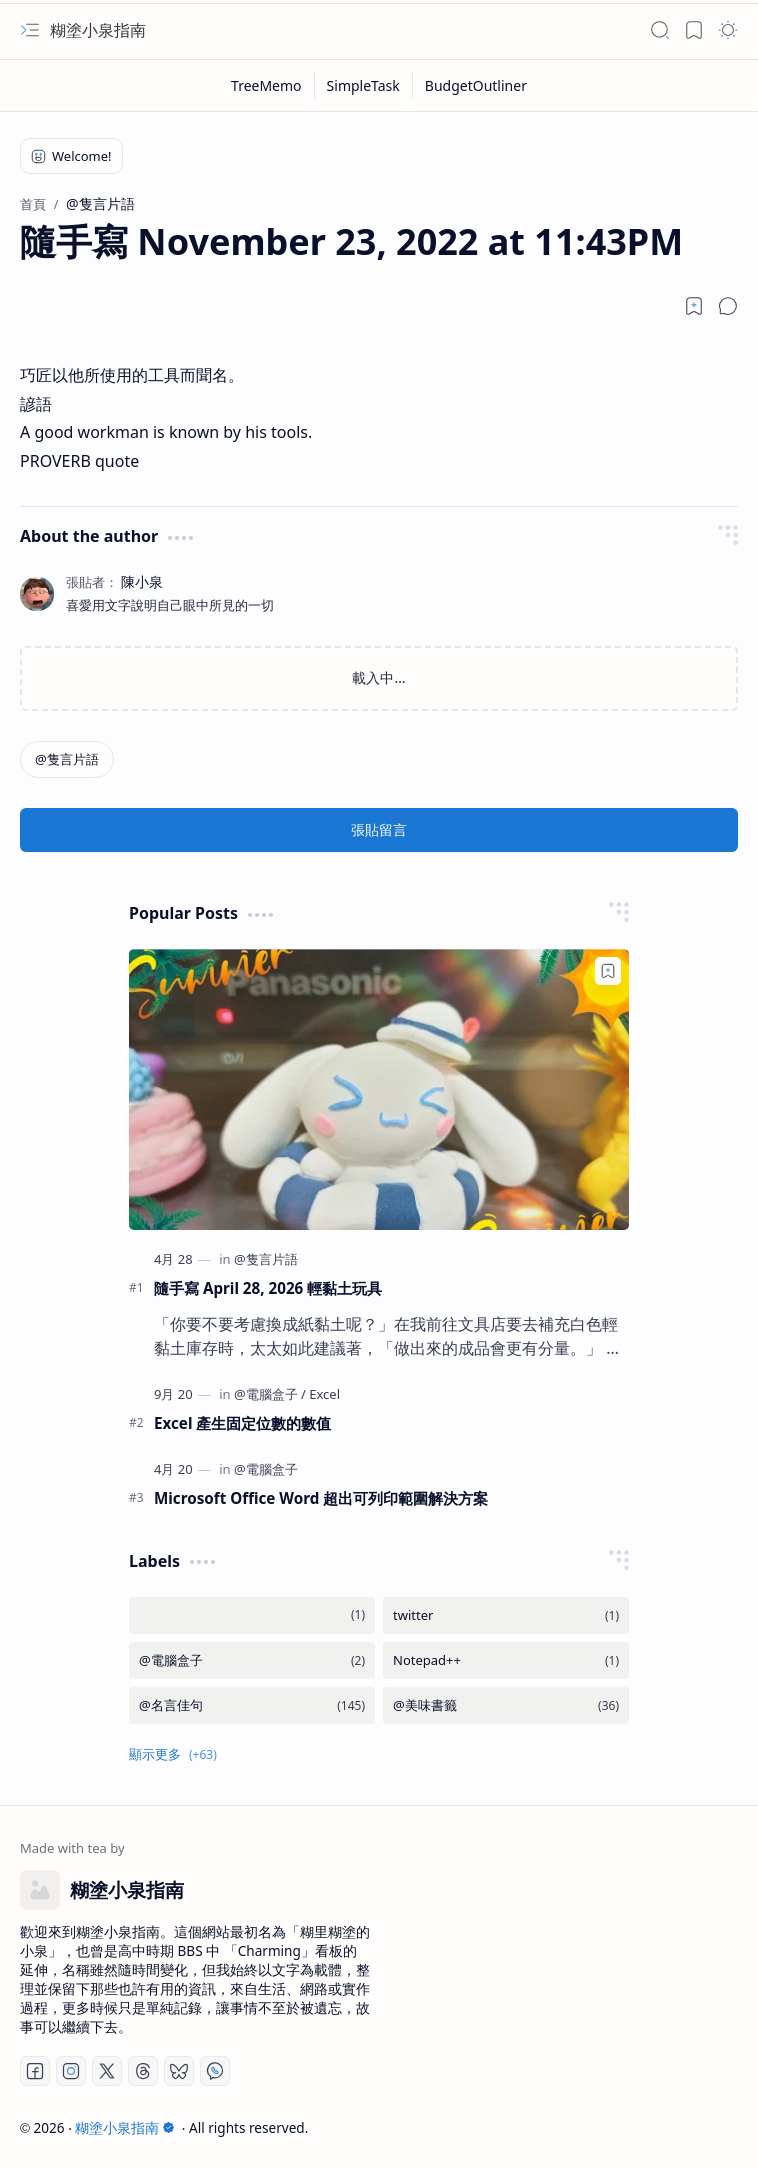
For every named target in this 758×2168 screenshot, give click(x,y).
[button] (30, 30)
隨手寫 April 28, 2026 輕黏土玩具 (268, 1288)
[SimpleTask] (364, 85)
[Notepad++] (506, 1660)
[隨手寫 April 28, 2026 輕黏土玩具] (379, 1089)
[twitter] (506, 1615)
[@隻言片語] (67, 759)
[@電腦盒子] (270, 1394)
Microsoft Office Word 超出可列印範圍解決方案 (321, 1498)
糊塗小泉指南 (98, 30)
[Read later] (694, 306)
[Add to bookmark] (608, 971)
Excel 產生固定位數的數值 (242, 1423)
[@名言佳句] (252, 1705)
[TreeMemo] (267, 85)
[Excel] (324, 1394)
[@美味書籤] (506, 1705)
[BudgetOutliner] (476, 85)
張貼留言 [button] (379, 829)
